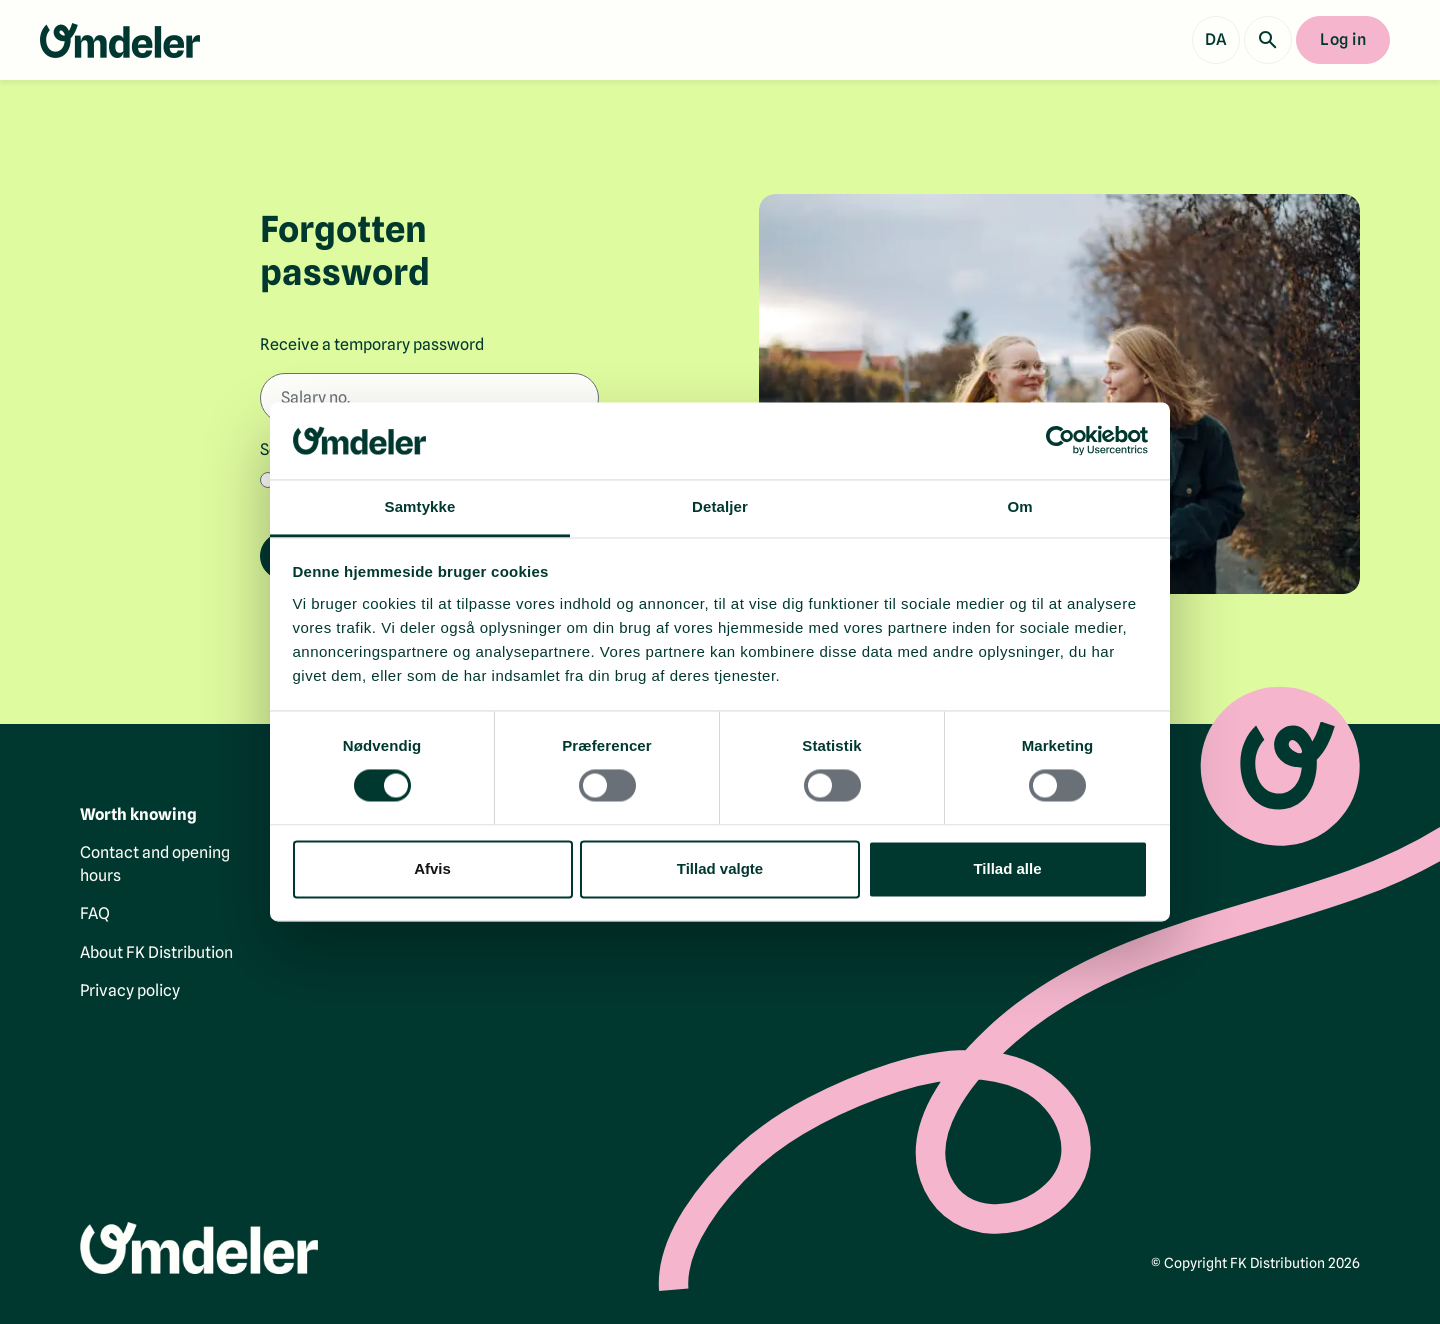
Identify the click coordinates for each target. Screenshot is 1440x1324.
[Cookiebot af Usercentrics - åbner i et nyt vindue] (1060, 441)
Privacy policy (130, 990)
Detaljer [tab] (720, 506)
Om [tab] (1019, 506)
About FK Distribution (156, 951)
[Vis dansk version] (1216, 40)
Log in (1343, 39)
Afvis (432, 868)
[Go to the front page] (120, 40)
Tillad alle (1007, 868)
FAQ (95, 913)
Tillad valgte (720, 868)
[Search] (1268, 40)
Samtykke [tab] (420, 506)
